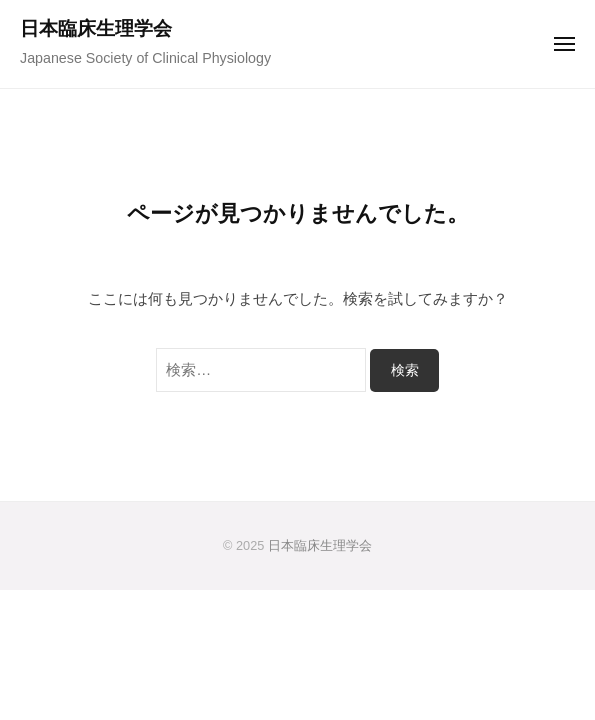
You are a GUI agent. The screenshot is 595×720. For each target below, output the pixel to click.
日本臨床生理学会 (96, 28)
